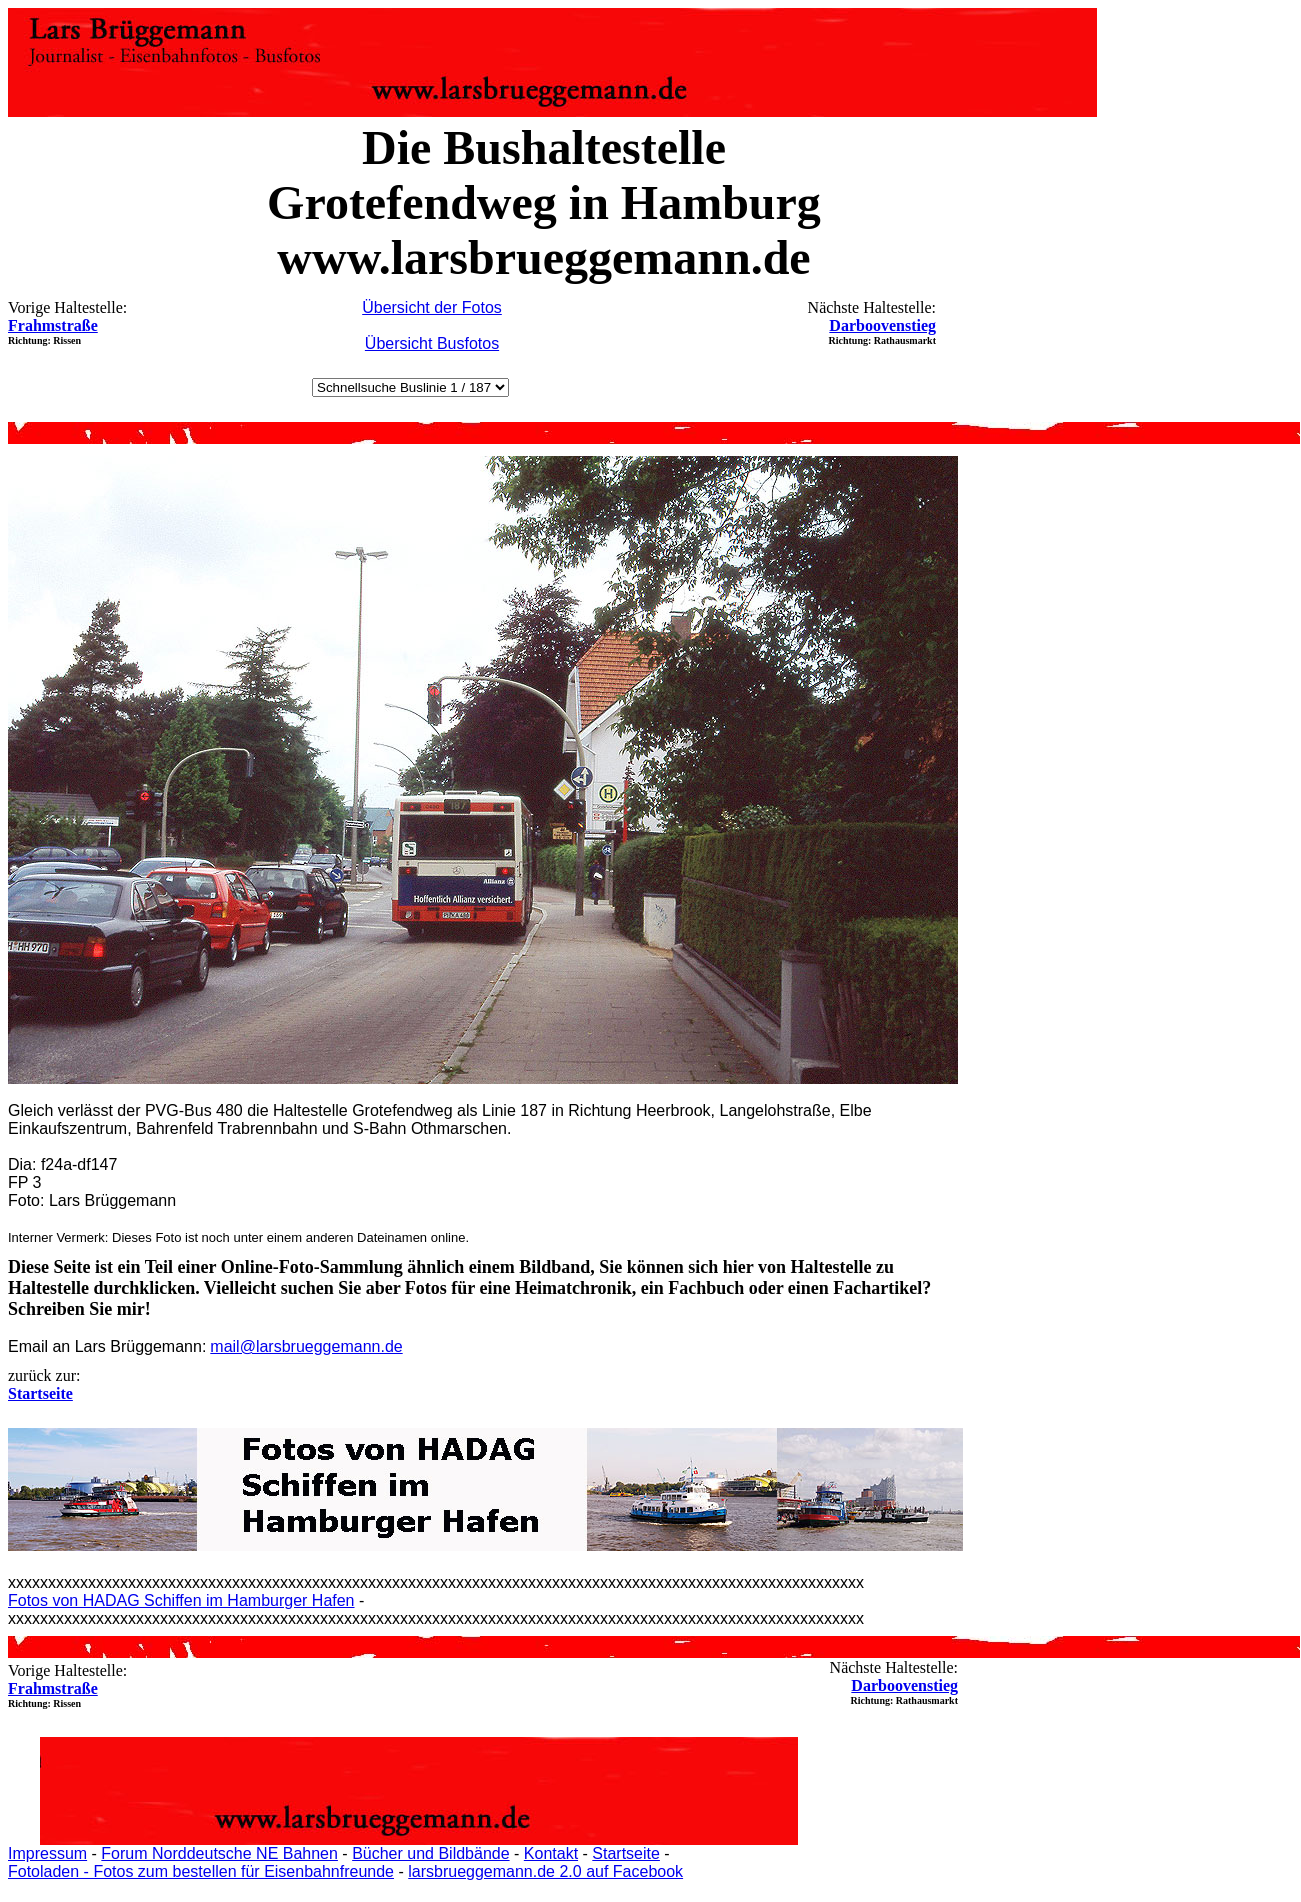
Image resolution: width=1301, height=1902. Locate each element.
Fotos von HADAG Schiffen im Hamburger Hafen (181, 1600)
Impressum (47, 1853)
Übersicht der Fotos (432, 307)
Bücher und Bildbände (430, 1853)
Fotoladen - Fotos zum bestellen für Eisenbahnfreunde (201, 1871)
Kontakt (551, 1853)
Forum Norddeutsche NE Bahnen (219, 1853)
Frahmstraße (53, 325)
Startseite (626, 1853)
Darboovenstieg (882, 325)
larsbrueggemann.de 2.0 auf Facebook (545, 1871)
